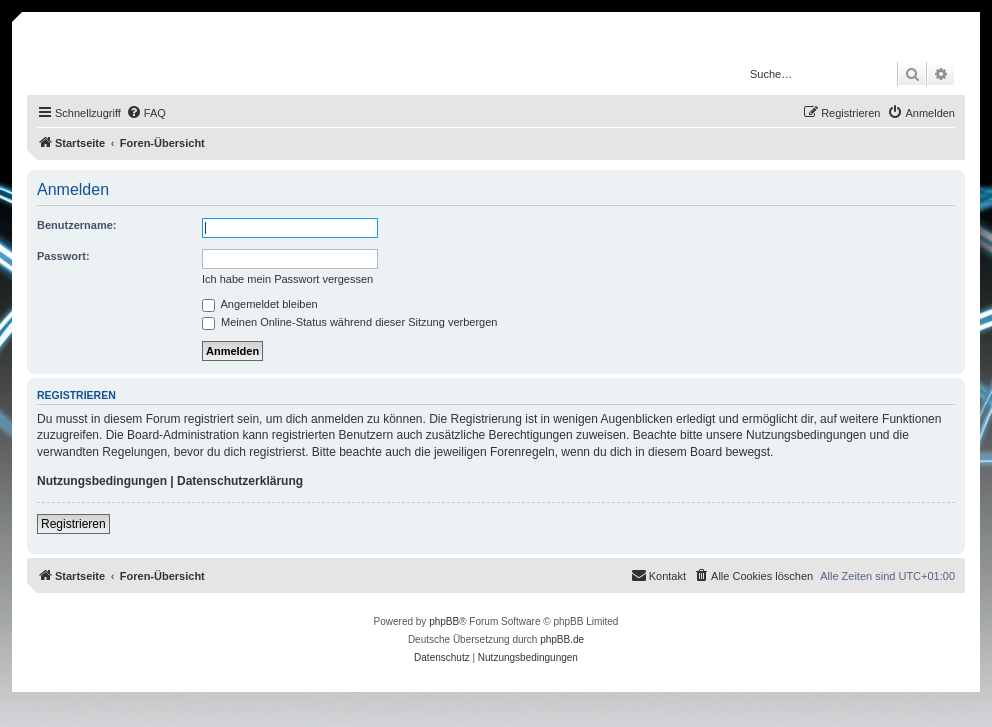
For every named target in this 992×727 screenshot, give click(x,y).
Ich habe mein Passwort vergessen (287, 279)
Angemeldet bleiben (260, 304)
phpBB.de (562, 639)
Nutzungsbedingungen (102, 481)
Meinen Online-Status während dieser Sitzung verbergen (349, 322)
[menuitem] (146, 113)
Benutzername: (76, 225)
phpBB (444, 621)
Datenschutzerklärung (240, 481)
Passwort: (63, 256)
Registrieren (73, 524)
